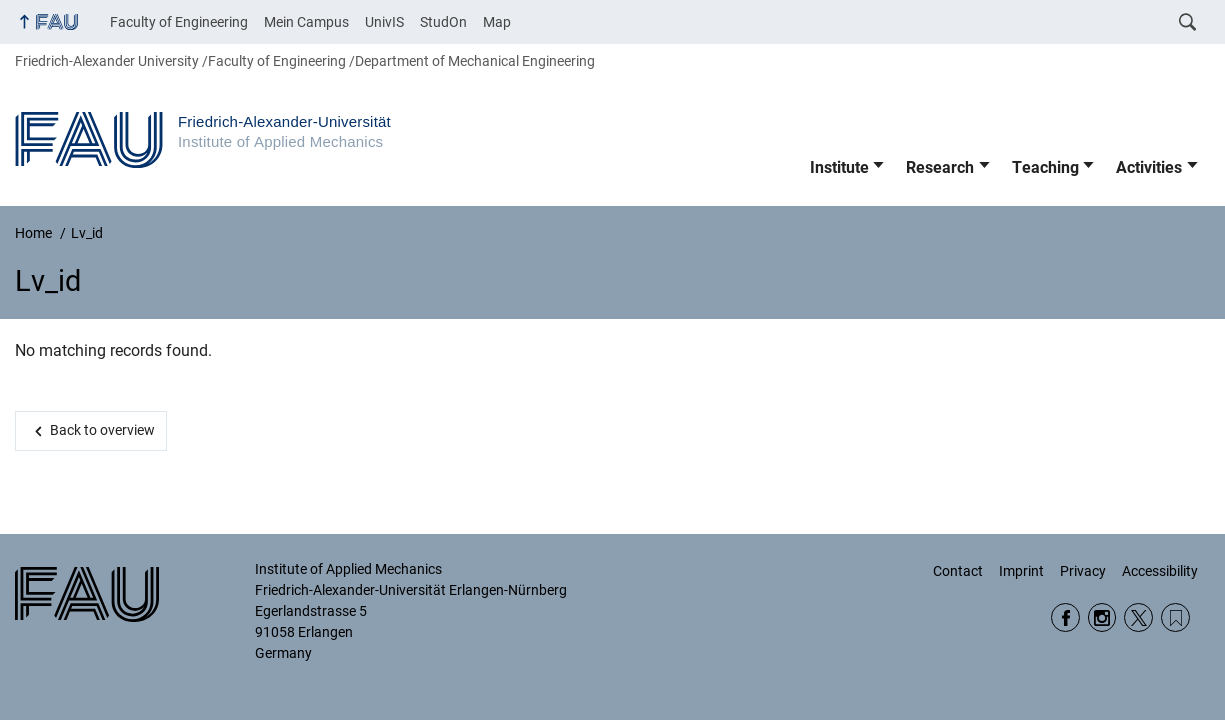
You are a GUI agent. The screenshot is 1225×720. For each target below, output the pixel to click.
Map (497, 22)
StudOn (443, 22)
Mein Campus (306, 22)
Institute (839, 167)
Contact (958, 571)
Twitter (1138, 617)
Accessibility (1160, 571)
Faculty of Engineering (179, 22)
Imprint (1021, 571)
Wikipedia (1175, 617)
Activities (1149, 167)
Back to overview (102, 430)
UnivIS (384, 22)
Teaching (1045, 167)
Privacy (1083, 571)
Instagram (1102, 617)
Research (940, 167)
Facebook (1065, 617)
